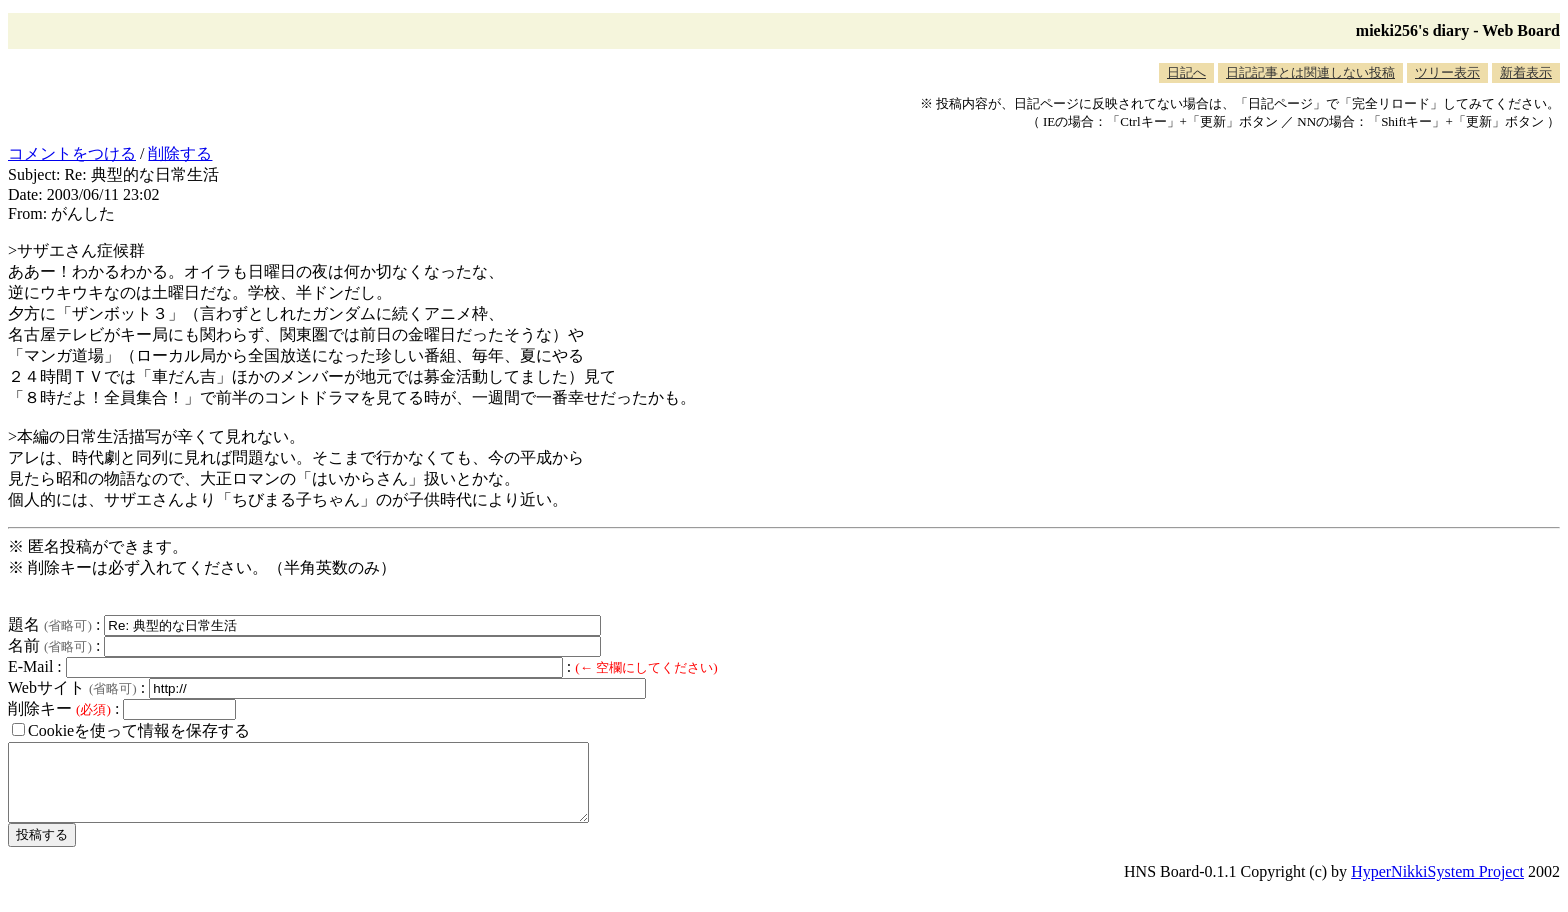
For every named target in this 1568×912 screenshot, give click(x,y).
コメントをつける (72, 153)
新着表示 (1526, 72)
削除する (180, 153)
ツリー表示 (1447, 72)
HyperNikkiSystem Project (1437, 886)
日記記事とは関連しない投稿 (1310, 72)
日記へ (1186, 72)
